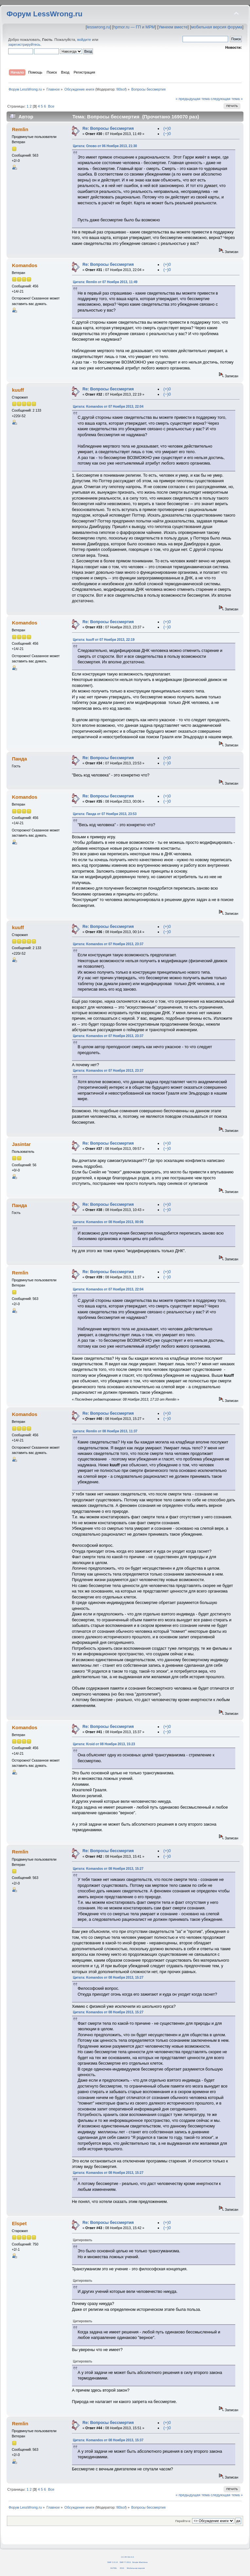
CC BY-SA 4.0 (127, 2557)
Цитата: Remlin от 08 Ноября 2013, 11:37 (105, 1431)
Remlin (20, 129)
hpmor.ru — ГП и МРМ (134, 27)
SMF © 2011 (125, 2562)
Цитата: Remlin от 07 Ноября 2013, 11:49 (105, 282)
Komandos (24, 265)
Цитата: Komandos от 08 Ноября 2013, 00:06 (108, 1222)
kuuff (18, 390)
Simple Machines (140, 2562)
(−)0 (167, 133)
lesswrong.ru (98, 27)
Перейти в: (183, 2521)
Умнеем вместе (173, 27)
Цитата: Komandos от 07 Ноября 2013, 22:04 (108, 406)
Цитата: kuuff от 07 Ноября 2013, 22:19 (103, 639)
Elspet (19, 2223)
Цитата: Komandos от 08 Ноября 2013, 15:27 (108, 1868)
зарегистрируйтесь (24, 44)
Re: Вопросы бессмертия (108, 128)
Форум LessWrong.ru (44, 14)
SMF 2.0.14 (112, 2562)
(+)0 (167, 128)
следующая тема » (227, 99)
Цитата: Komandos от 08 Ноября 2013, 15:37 (108, 2440)
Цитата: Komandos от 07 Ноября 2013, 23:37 (108, 944)
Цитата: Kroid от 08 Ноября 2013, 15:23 (104, 1744)
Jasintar (21, 1144)
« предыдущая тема (192, 99)
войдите (84, 40)
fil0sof (121, 89)
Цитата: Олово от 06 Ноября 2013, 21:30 (105, 146)
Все (51, 106)
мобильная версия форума (216, 27)
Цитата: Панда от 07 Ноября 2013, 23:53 (105, 814)
